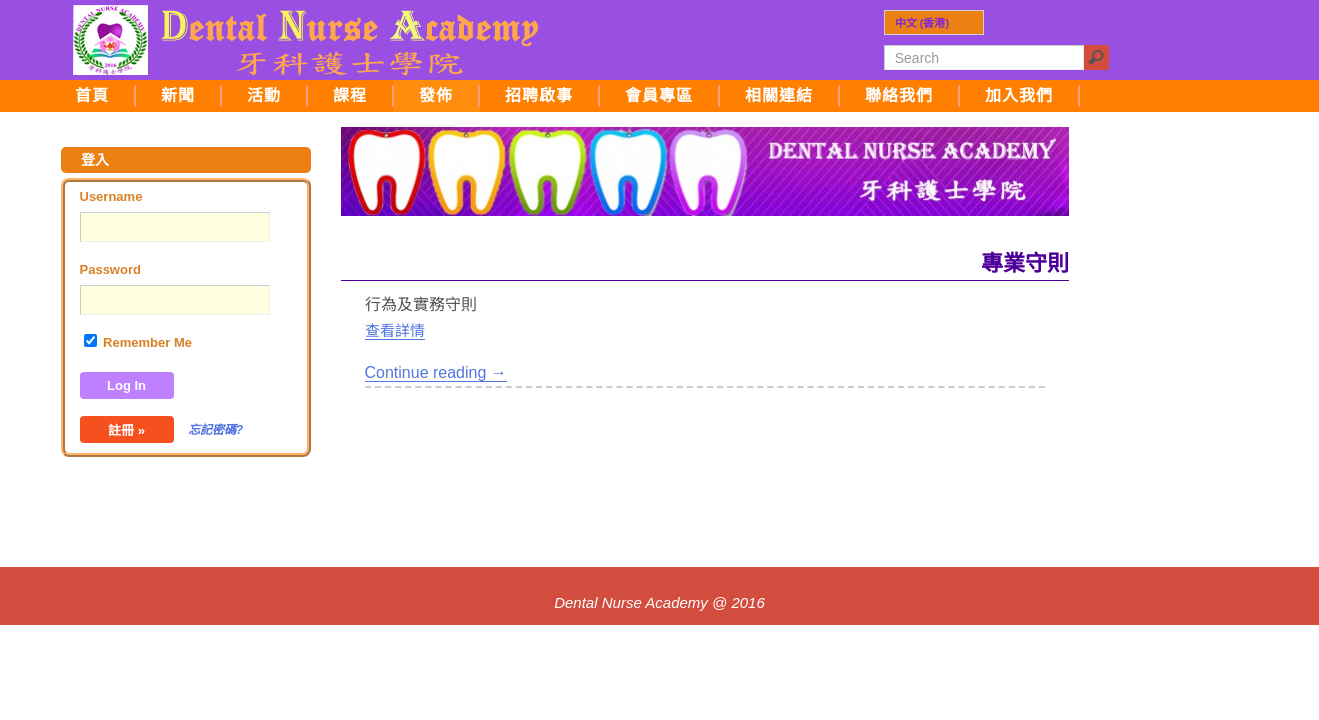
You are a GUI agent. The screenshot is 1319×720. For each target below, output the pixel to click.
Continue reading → (436, 372)
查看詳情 (395, 330)
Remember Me (138, 342)
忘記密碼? (215, 430)
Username (111, 196)
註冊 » (126, 430)
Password (110, 269)
